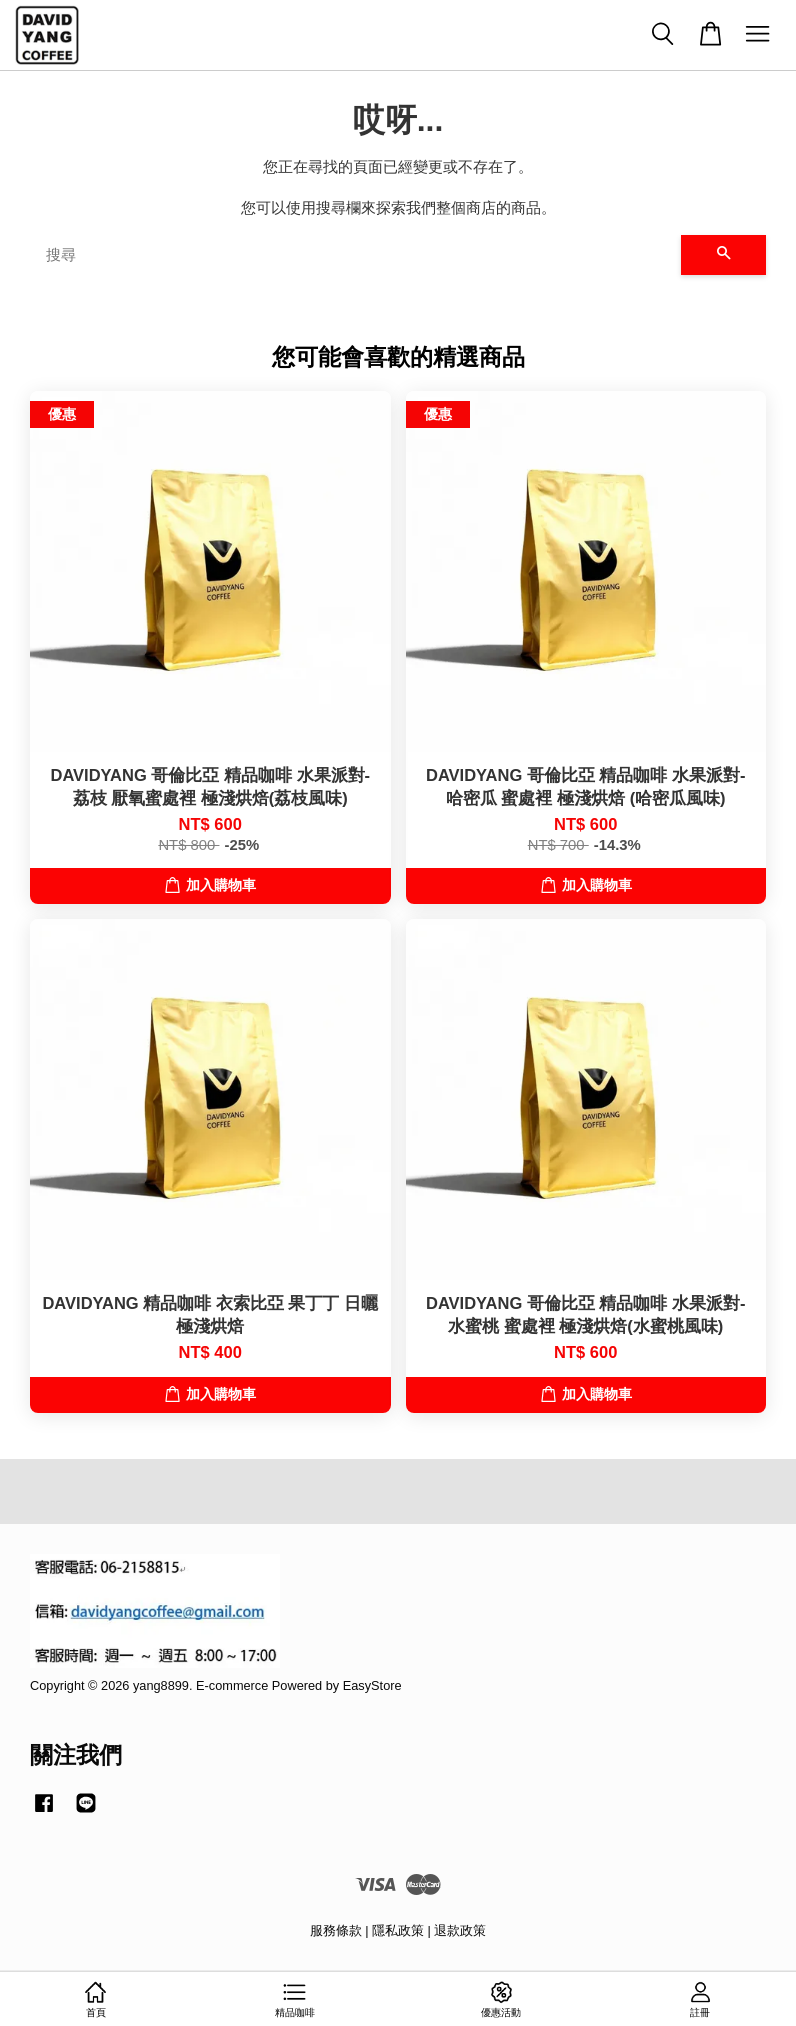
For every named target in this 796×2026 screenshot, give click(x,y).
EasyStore (372, 1685)
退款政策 (460, 1930)
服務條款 (336, 1930)
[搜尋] (355, 255)
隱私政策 (398, 1930)
